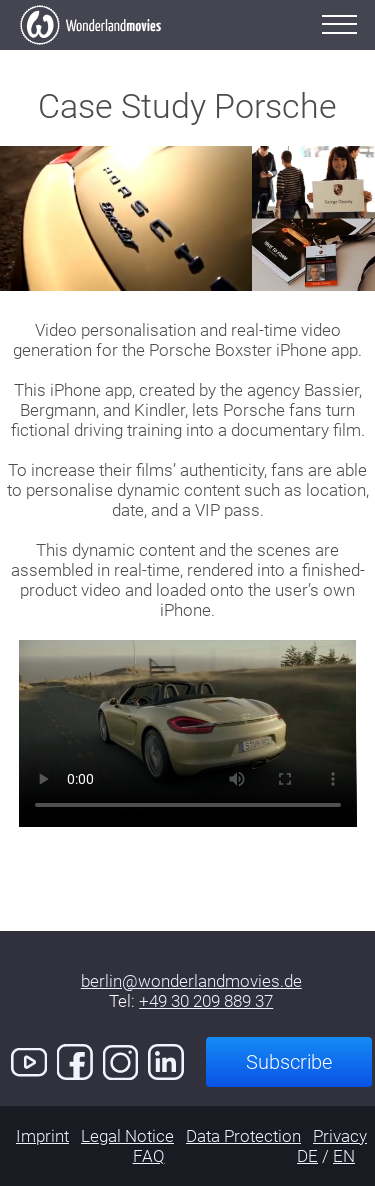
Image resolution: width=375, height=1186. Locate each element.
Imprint (42, 1136)
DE (307, 1156)
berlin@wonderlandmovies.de (191, 981)
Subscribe (289, 1062)
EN (344, 1156)
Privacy (340, 1136)
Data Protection (243, 1136)
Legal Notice (127, 1136)
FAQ (149, 1156)
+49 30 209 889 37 (206, 1001)
